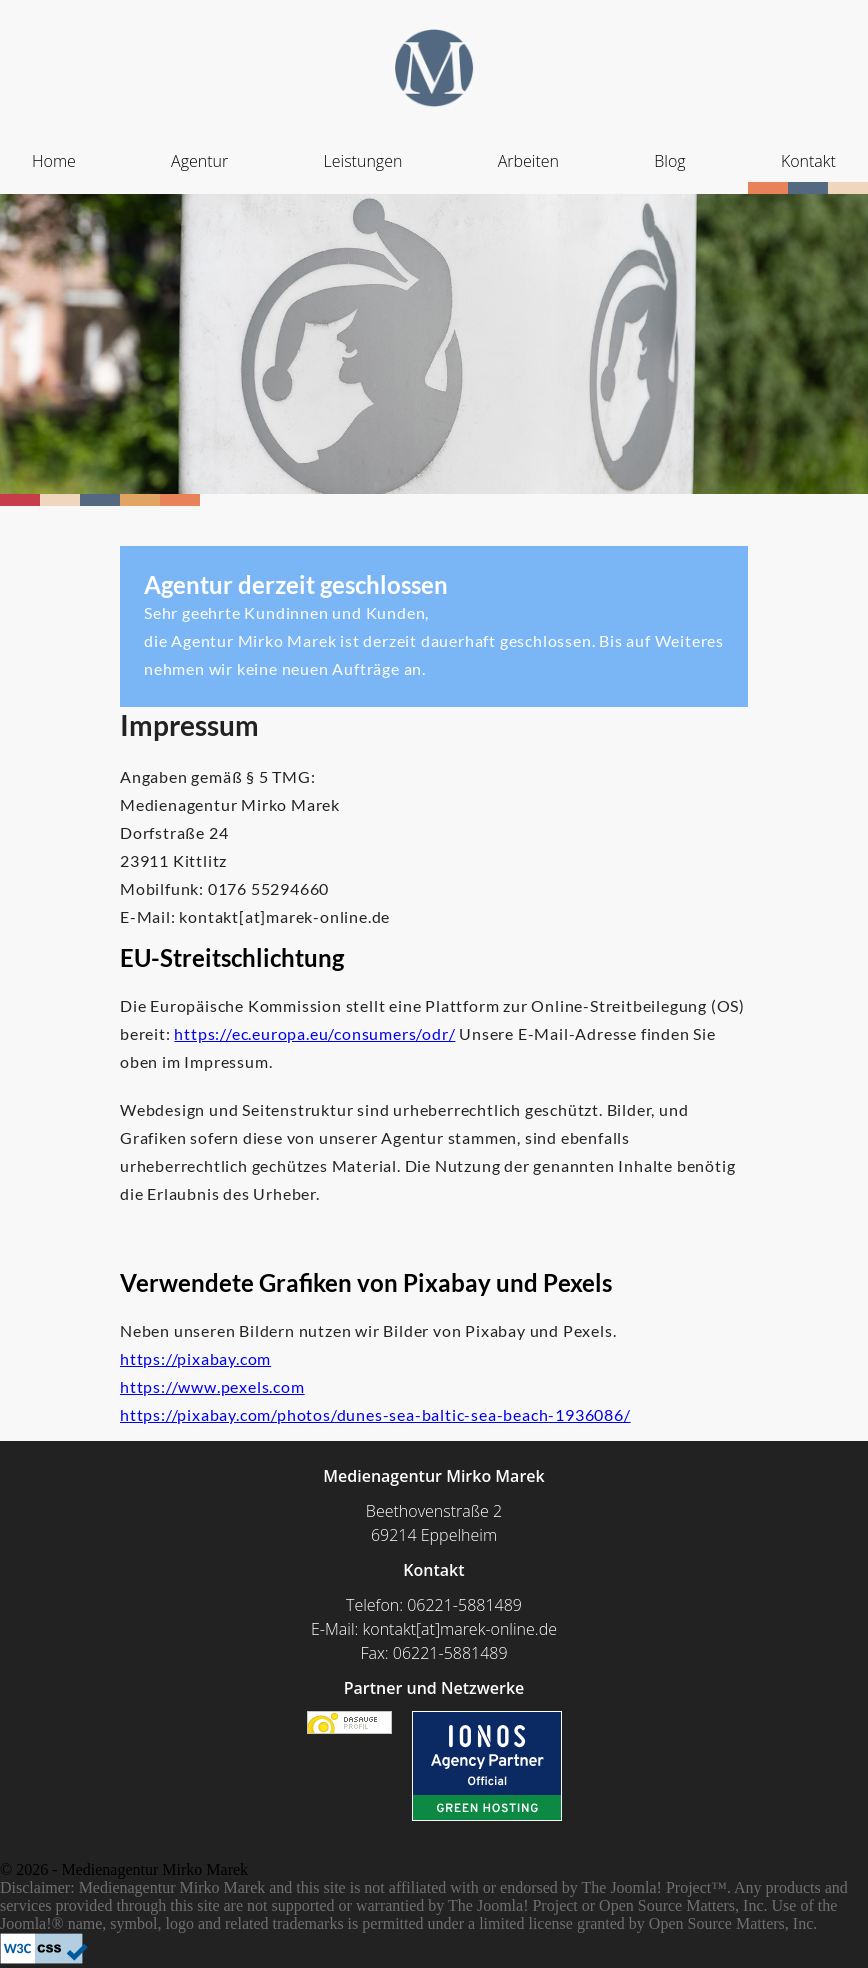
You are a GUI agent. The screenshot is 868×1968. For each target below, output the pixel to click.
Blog (669, 161)
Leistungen (363, 161)
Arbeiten (528, 161)
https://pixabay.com (195, 1358)
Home (54, 161)
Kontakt (808, 161)
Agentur (199, 161)
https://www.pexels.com (212, 1386)
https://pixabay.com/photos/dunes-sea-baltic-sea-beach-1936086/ (375, 1414)
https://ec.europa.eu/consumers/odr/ (314, 1033)
